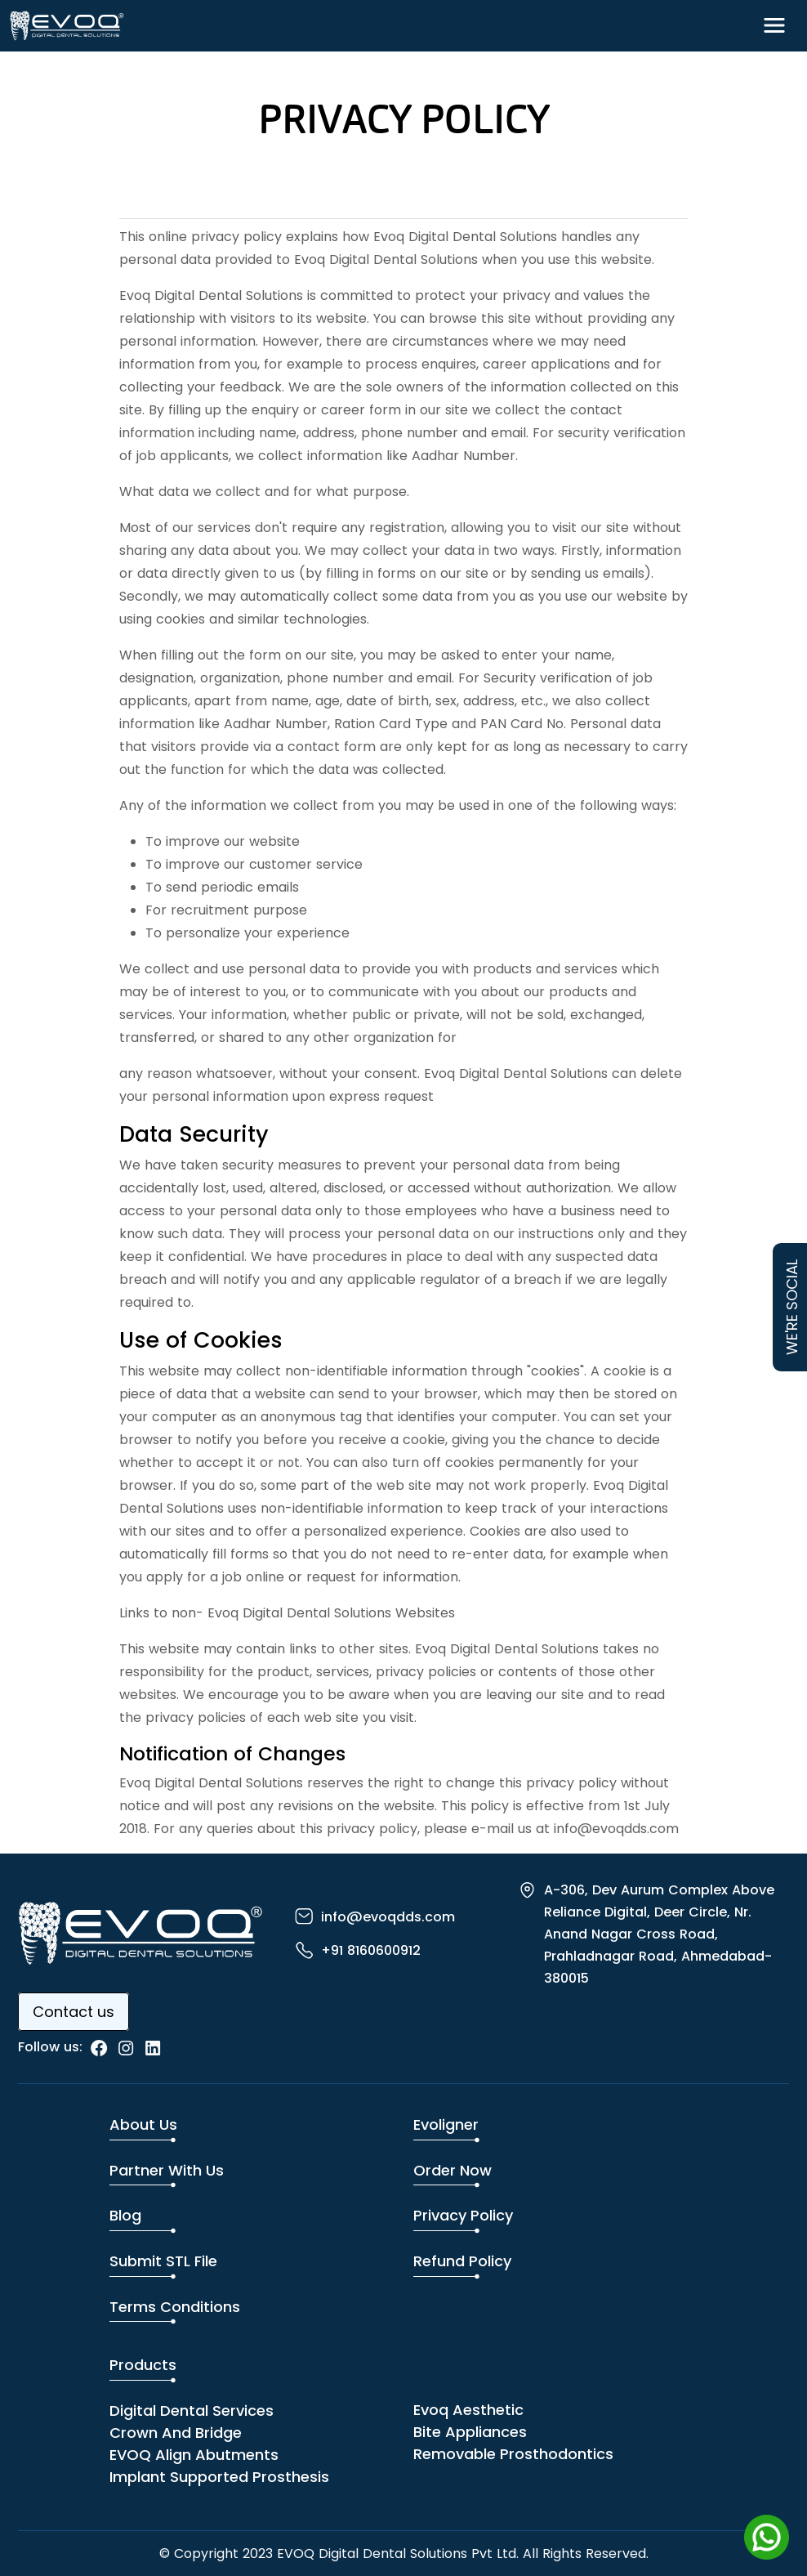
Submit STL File (163, 2261)
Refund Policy (462, 2261)
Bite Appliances (470, 2432)
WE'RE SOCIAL (792, 1307)
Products (142, 2365)
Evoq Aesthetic (468, 2409)
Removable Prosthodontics (513, 2454)
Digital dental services (191, 2410)
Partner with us (166, 2170)
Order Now (452, 2170)
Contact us (73, 2011)
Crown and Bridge (175, 2432)
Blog (125, 2215)
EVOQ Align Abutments (194, 2454)
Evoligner (446, 2124)
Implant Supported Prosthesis (219, 2476)
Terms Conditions (174, 2306)
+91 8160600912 (371, 1950)
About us (143, 2124)
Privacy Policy (463, 2215)
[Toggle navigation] (774, 25)
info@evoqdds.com (388, 1916)
